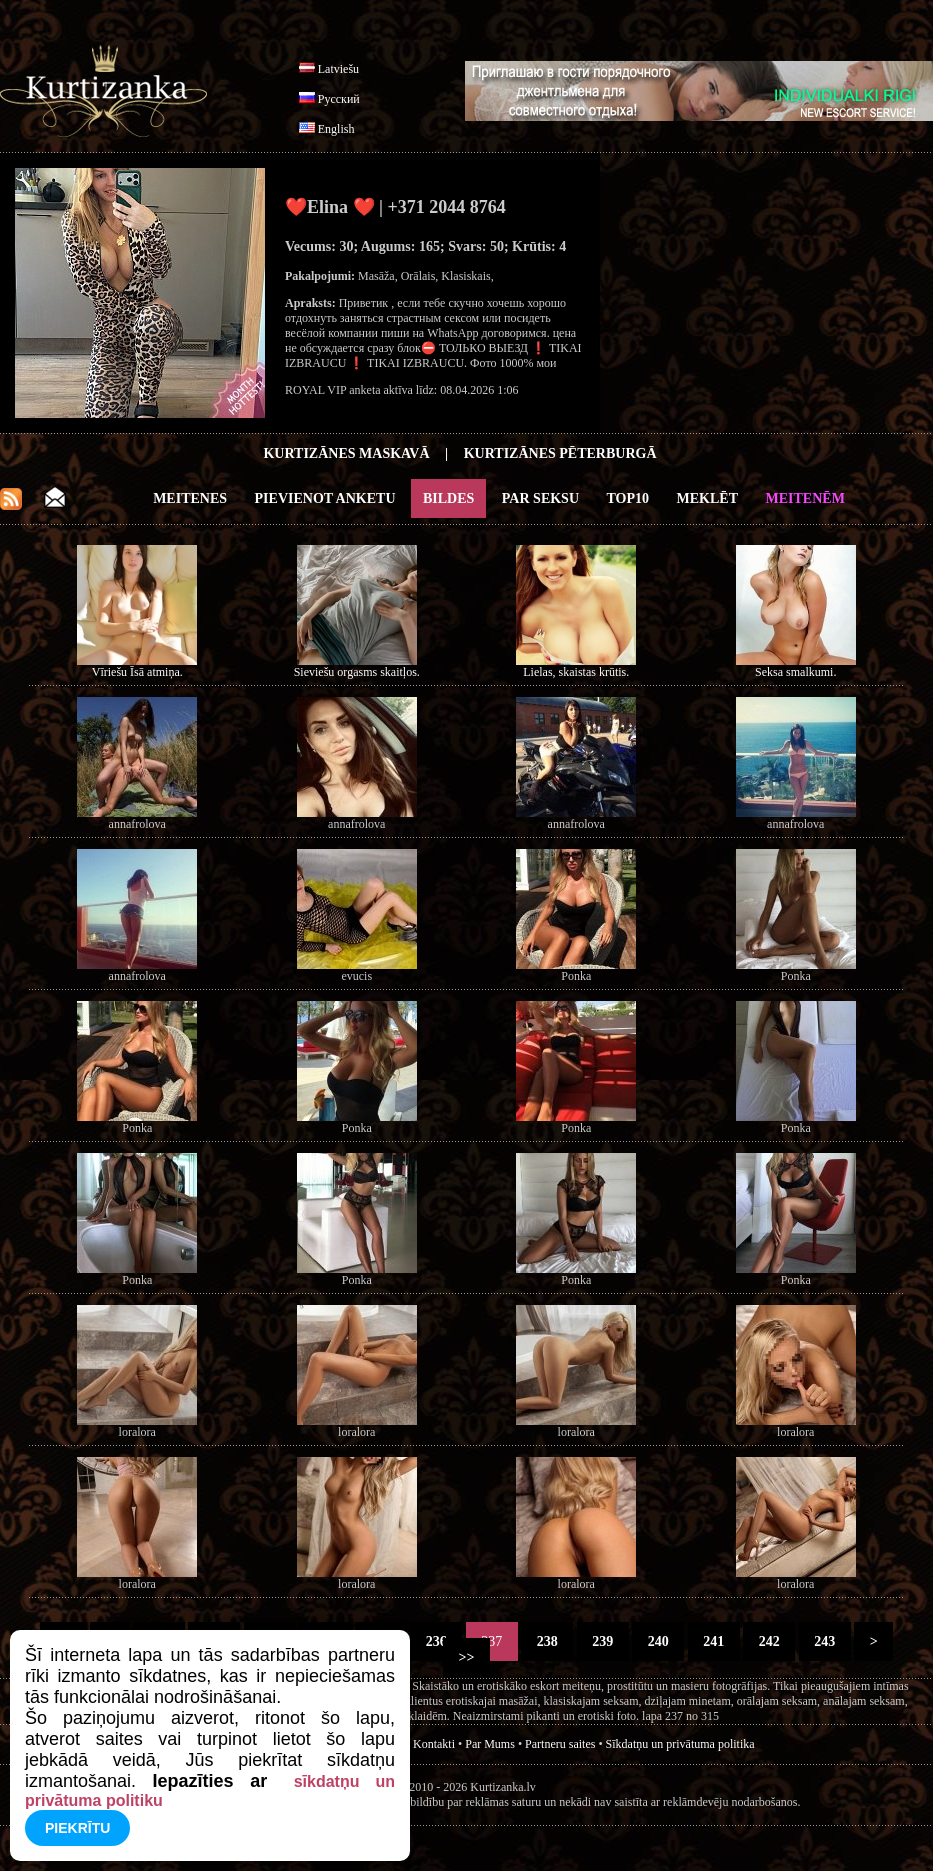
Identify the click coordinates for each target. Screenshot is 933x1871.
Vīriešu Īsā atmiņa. (137, 672)
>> (466, 1657)
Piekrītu (77, 1828)
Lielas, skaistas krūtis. (576, 672)
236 (436, 1641)
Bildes (448, 498)
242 (769, 1641)
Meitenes (190, 498)
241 (714, 1641)
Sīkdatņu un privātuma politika (680, 1744)
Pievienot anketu (325, 498)
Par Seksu (540, 498)
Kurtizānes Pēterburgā (560, 453)
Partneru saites (560, 1744)
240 (658, 1641)
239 (603, 1641)
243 (825, 1641)
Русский (339, 99)
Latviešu (338, 69)
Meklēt (707, 498)
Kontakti (434, 1744)
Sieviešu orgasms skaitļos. (357, 672)
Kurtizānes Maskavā (346, 453)
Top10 (628, 498)
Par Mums (490, 1744)
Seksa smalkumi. (795, 672)
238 (547, 1641)
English (336, 129)
